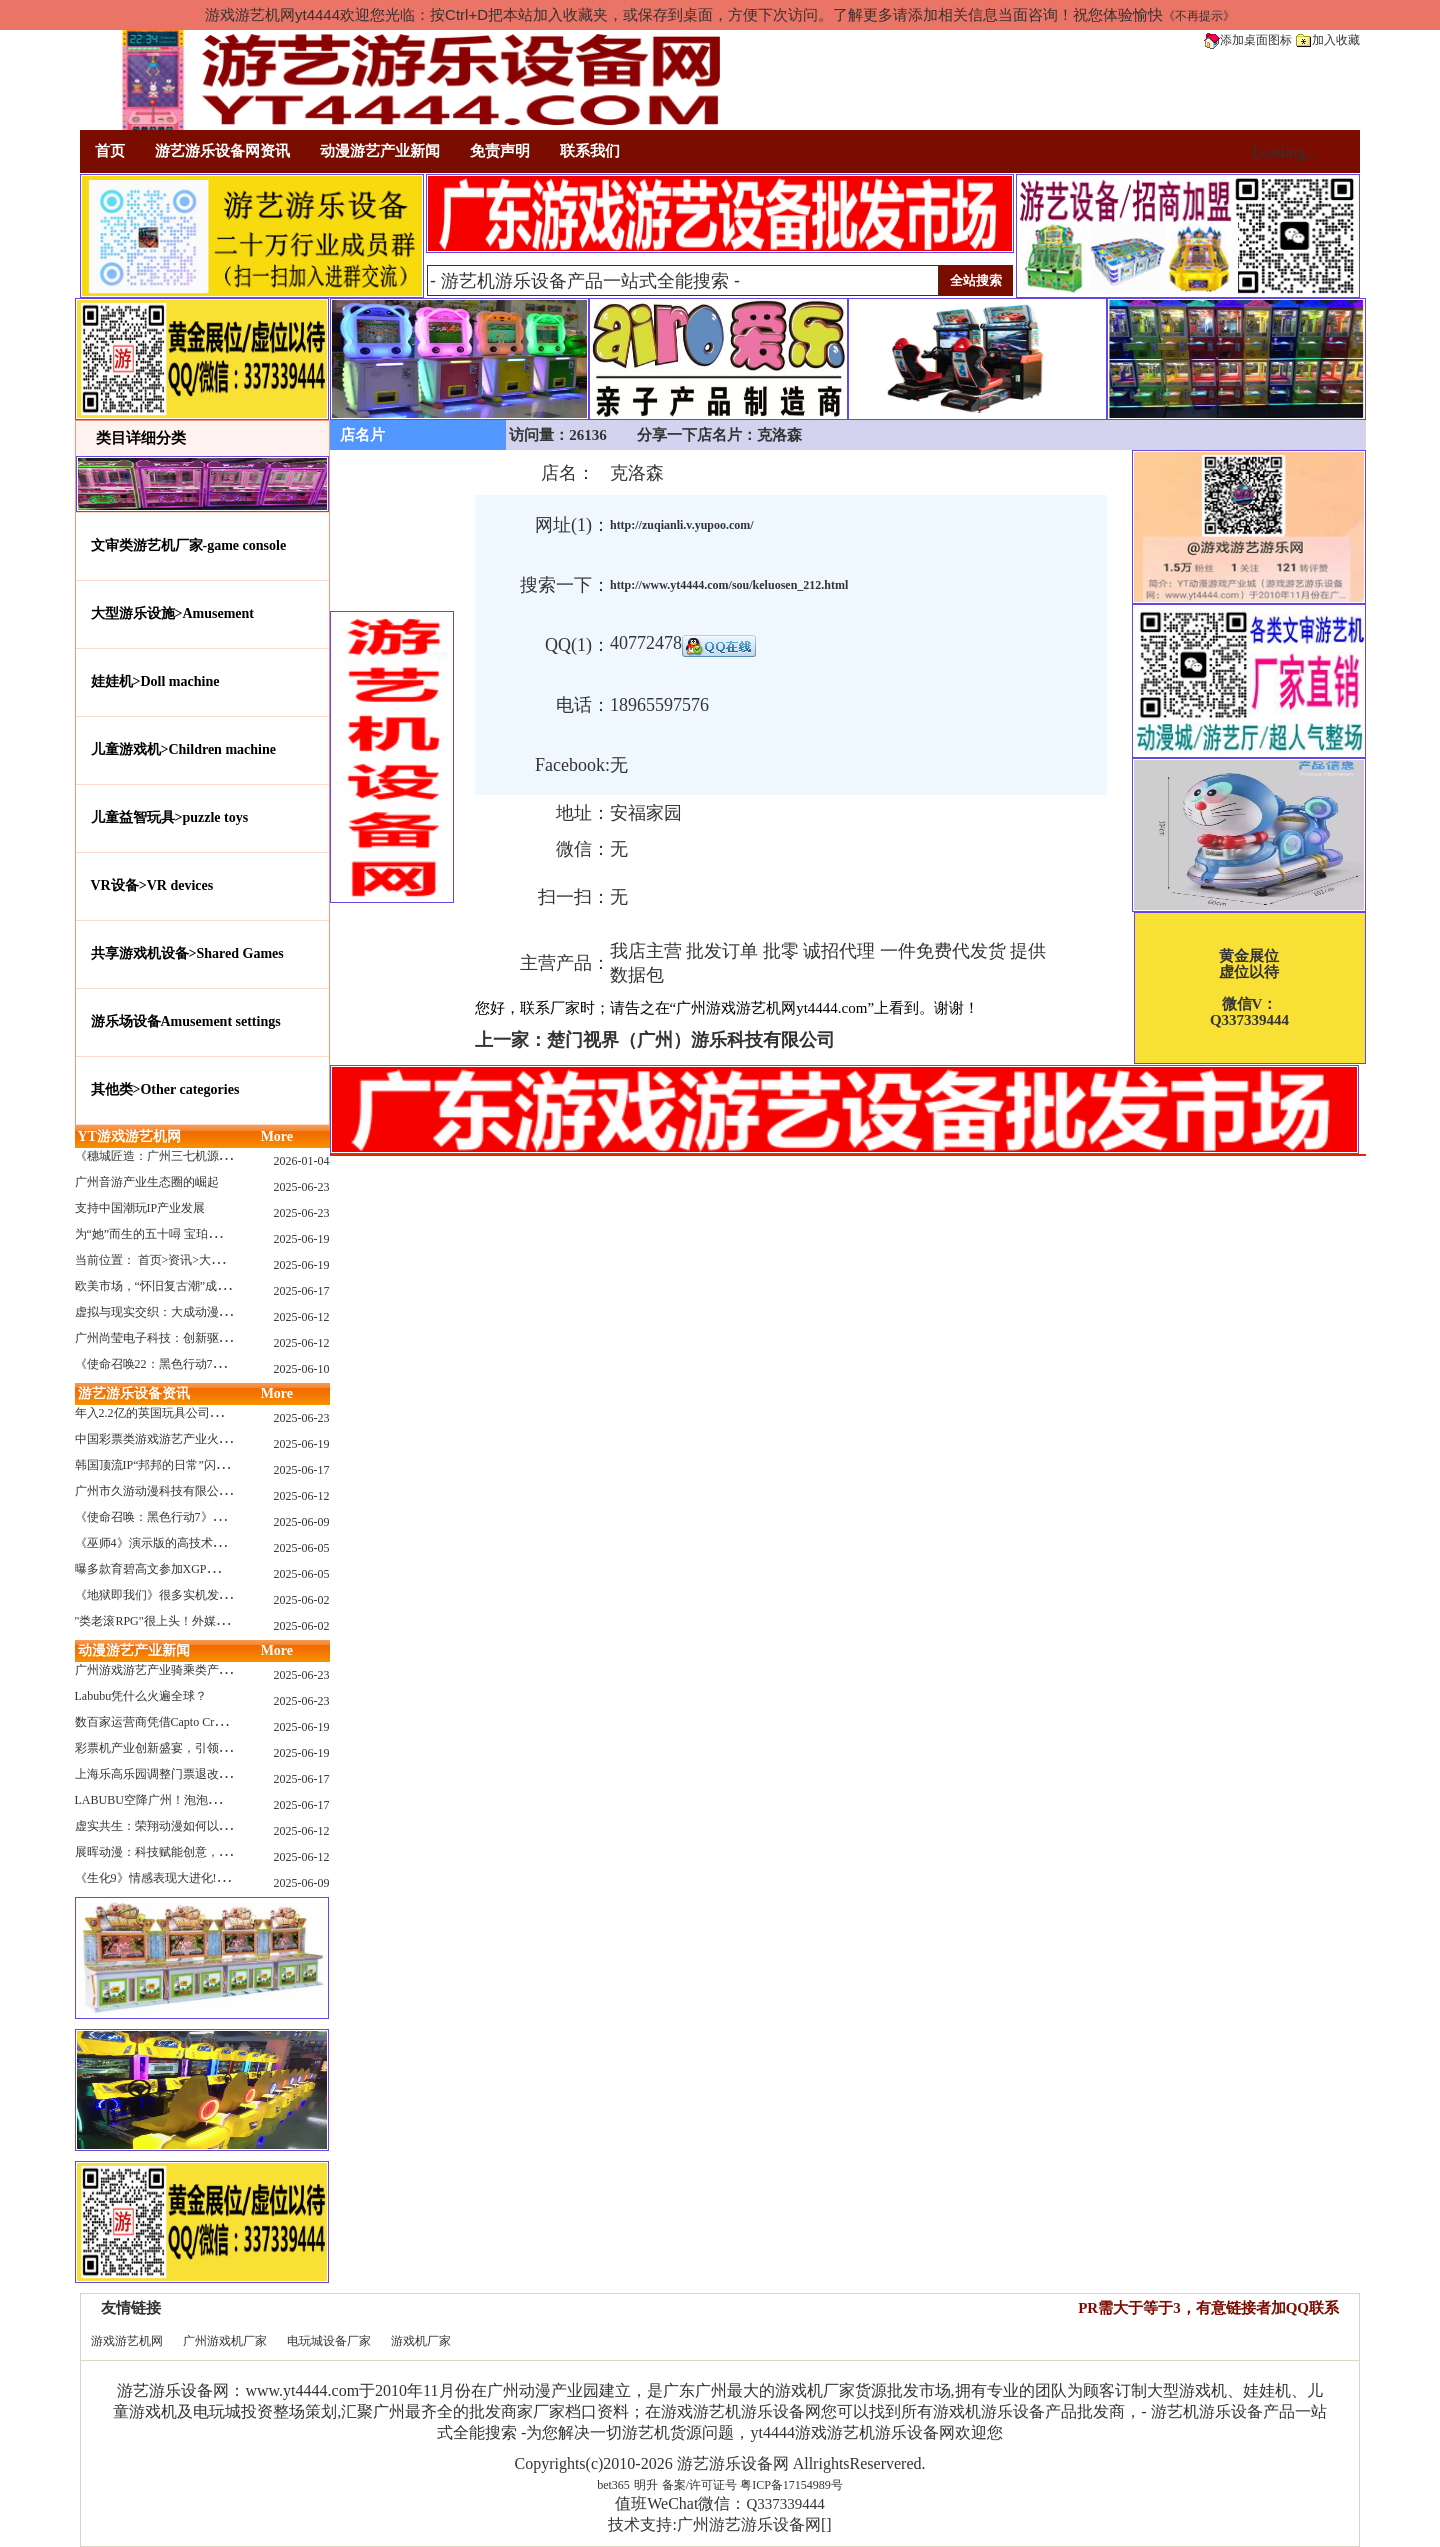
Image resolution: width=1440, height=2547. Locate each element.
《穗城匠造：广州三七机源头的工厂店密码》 (195, 1156)
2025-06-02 (302, 1600)
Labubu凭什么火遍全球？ (141, 1696)
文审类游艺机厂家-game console (189, 545)
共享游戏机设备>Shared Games (187, 953)
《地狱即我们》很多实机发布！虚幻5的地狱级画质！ (216, 1595)
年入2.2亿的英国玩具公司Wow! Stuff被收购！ (194, 1413)
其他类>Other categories (165, 1089)
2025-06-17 (302, 1291)
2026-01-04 (302, 1161)
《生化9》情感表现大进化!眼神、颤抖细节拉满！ (206, 1878)
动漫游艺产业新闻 (380, 151)
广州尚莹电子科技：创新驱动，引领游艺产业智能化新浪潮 (231, 1338)
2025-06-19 (302, 1239)
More (277, 1136)
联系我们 (590, 151)
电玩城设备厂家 (329, 2341)
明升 (646, 2485)
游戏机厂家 (421, 2341)
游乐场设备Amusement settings (186, 1021)
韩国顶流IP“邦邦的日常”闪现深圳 (163, 1465)
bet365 (613, 2485)
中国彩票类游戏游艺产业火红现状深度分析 (189, 1439)
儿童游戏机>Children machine (183, 749)
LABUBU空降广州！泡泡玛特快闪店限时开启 (195, 1800)
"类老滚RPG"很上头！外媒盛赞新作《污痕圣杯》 (205, 1621)
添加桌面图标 (1248, 40)
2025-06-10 (302, 1369)
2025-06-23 (302, 1187)
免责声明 (500, 151)
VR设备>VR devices (152, 885)
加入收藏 (1328, 40)
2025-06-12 (302, 1317)
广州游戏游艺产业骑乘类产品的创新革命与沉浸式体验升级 (231, 1670)
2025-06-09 (302, 1522)
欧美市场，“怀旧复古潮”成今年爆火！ (176, 1286)
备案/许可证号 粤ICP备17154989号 (752, 2485)
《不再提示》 (1199, 16)
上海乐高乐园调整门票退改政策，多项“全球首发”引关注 (224, 1774)
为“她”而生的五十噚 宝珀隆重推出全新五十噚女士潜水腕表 (232, 1234)
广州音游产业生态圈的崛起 (147, 1182)
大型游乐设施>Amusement (173, 613)
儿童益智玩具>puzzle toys (170, 817)
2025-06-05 (302, 1548)
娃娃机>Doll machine (155, 681)
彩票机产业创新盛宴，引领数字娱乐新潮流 (189, 1748)
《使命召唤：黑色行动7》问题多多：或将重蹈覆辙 (210, 1517)
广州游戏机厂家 (225, 2341)
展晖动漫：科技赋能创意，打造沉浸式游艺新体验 (207, 1852)
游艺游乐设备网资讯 (222, 151)
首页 (110, 151)
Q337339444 (785, 2504)
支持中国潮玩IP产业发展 (140, 1208)
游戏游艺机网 (127, 2341)
